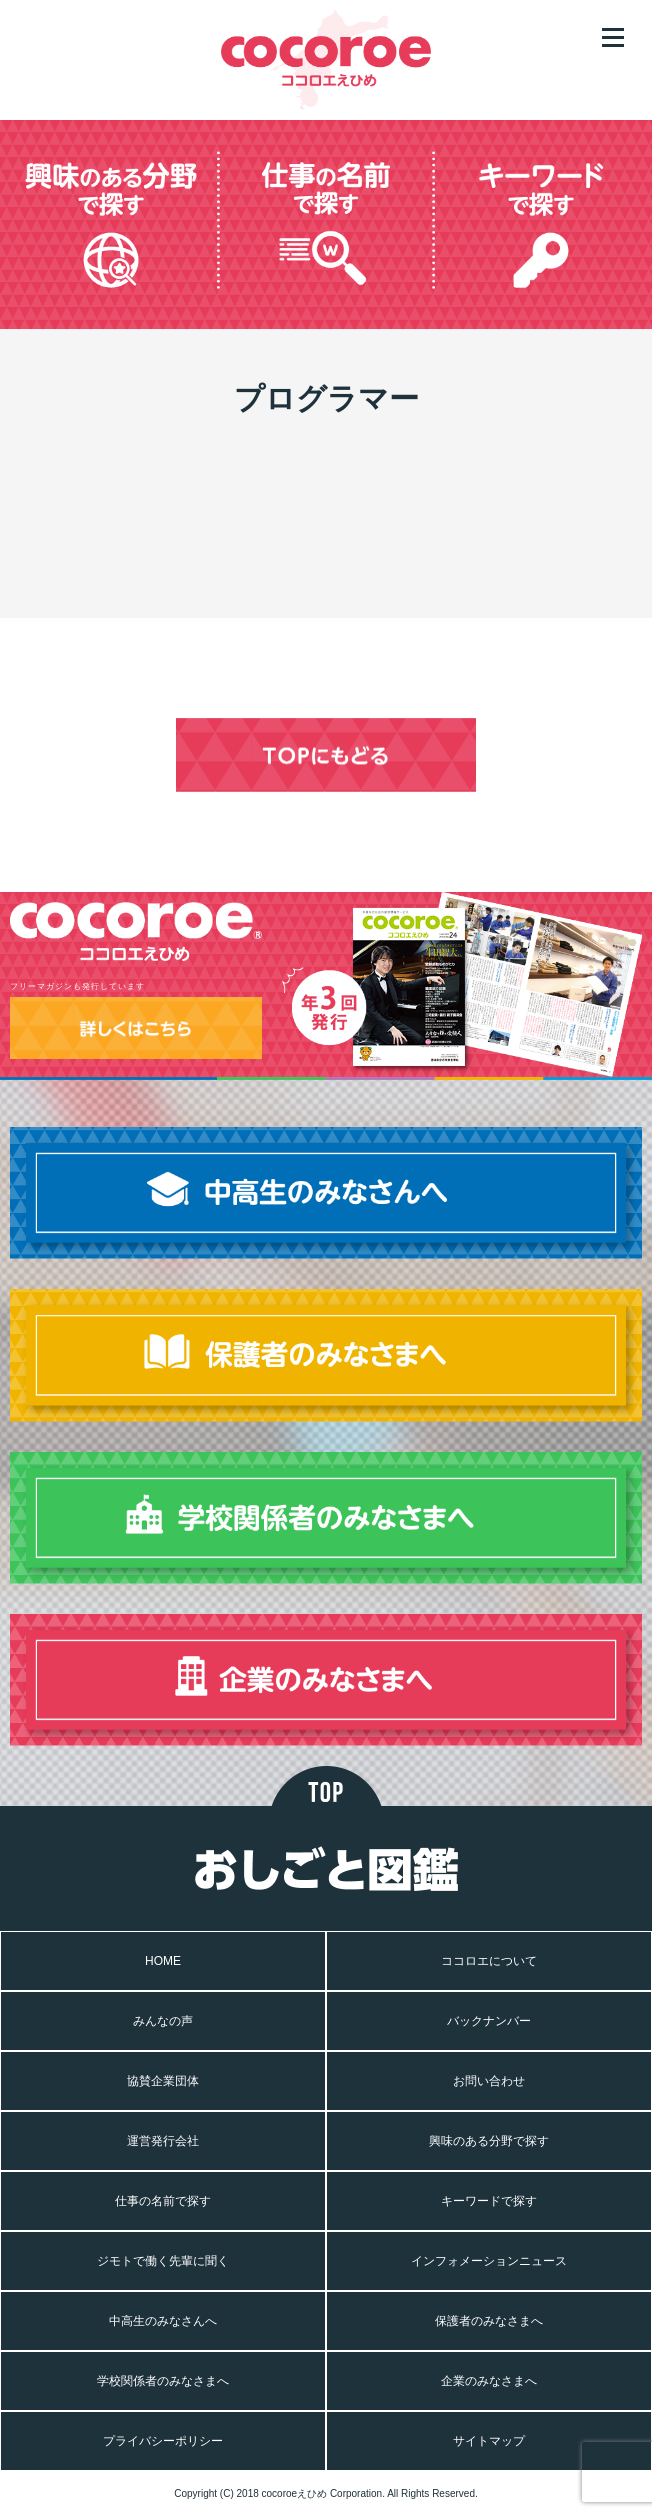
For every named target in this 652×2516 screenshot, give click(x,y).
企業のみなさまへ (489, 2381)
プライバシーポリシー (163, 2441)
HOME (163, 1961)
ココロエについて (489, 1961)
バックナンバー (489, 2021)
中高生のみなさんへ (163, 2321)
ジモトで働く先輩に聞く (163, 2261)
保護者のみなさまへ (489, 2321)
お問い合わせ (489, 2081)
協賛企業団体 (163, 2081)
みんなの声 (163, 2021)
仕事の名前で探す (163, 2201)
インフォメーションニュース (489, 2261)
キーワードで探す (489, 2201)
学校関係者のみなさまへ (163, 2381)
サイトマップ (489, 2441)
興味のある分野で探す (489, 2141)
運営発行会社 (163, 2141)
